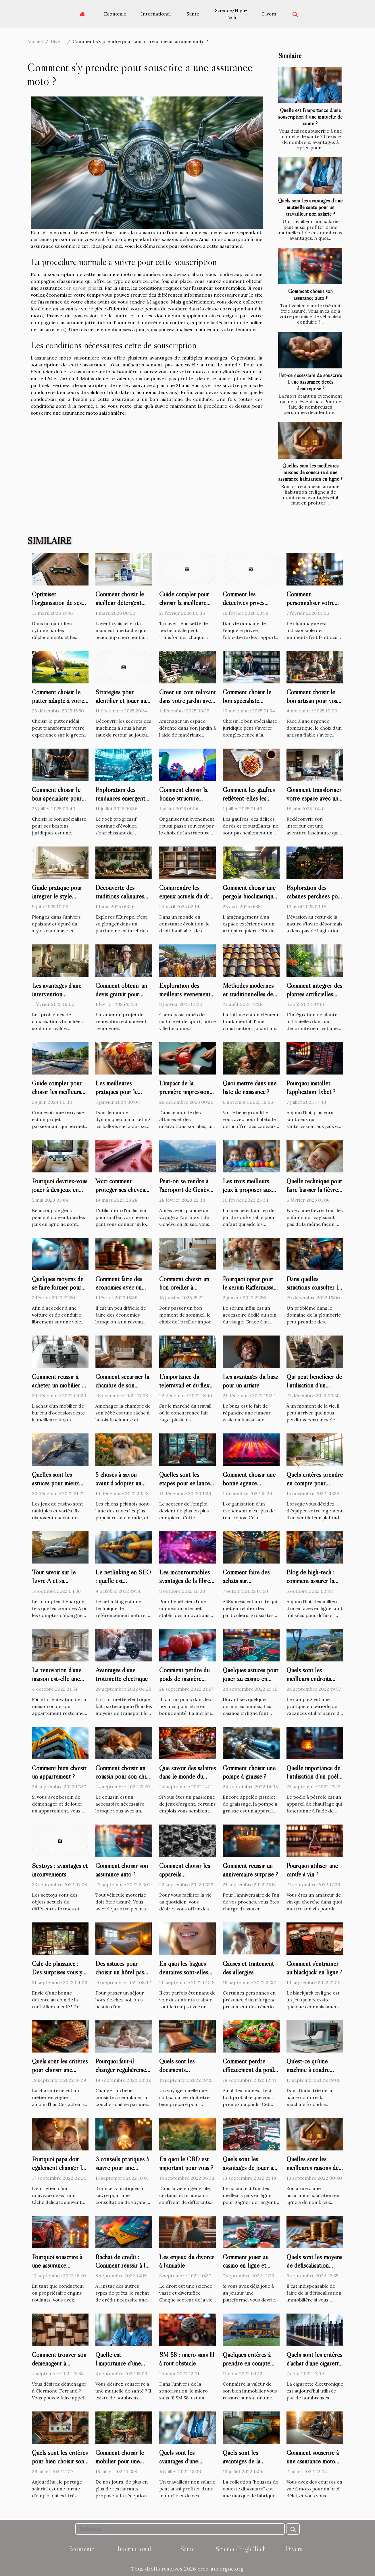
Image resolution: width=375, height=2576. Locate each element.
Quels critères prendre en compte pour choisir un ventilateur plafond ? (314, 1487)
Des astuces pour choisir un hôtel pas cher (119, 1972)
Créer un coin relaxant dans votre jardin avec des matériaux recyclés (187, 700)
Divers (269, 14)
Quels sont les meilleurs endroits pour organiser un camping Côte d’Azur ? (314, 1683)
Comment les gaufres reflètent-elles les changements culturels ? (250, 803)
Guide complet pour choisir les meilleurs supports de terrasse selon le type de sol (57, 1096)
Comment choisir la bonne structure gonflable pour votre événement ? (184, 803)
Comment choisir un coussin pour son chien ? (123, 1776)
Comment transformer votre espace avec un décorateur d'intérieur (313, 798)
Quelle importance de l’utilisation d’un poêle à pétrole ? (313, 1776)
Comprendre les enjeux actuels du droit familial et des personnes (187, 900)
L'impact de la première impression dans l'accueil (184, 1091)
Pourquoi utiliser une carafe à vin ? (312, 1870)
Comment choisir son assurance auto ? (310, 294)
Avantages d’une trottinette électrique (121, 1674)
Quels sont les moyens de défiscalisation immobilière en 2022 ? (314, 2265)
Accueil (35, 41)
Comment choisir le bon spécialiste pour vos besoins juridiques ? (59, 803)
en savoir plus (81, 288)
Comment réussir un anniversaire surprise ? (250, 1870)
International (156, 14)
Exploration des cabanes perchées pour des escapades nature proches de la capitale (314, 900)
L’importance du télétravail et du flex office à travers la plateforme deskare (184, 1389)
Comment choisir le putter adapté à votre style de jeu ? (58, 700)
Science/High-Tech (231, 13)
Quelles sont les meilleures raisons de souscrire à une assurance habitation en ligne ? (310, 472)
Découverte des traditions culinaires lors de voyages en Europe (119, 900)
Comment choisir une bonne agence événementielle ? (249, 1483)
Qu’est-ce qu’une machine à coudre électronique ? (308, 2069)
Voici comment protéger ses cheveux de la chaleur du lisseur (121, 1194)
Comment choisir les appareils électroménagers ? (184, 1874)
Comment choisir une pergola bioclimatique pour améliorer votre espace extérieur (249, 900)
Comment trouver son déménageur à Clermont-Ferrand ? (59, 2363)
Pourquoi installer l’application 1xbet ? (310, 1087)
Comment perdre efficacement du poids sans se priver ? (249, 2069)
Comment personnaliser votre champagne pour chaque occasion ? (310, 607)
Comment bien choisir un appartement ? (59, 1772)
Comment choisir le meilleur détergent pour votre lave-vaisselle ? (119, 607)
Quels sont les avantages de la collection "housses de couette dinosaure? (250, 2465)
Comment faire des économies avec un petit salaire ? (118, 1287)
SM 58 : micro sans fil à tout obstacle (186, 2359)
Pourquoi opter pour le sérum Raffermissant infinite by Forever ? (251, 1287)
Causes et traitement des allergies (248, 1967)
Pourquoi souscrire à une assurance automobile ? (57, 2265)
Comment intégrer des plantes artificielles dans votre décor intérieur (314, 998)
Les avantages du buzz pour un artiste (250, 1381)
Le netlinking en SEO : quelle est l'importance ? (123, 1580)
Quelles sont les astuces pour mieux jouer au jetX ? (55, 1483)
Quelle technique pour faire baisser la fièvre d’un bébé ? (314, 1189)
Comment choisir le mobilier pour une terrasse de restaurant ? (122, 2465)
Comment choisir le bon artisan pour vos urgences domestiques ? (313, 705)
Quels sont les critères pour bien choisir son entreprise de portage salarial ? (60, 2465)
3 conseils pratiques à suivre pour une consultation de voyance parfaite (122, 2172)
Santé (192, 14)
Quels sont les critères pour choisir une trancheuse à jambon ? (60, 2069)
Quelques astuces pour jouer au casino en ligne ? (250, 1678)
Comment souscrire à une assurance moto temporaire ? (312, 2461)
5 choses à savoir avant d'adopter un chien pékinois (118, 1483)
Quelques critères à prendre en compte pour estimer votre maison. (247, 2367)
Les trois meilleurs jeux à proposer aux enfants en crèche (247, 1189)
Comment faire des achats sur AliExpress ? (246, 1580)
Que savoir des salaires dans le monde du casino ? (187, 1776)
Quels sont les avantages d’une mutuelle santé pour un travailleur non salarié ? (310, 207)
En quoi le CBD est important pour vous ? (186, 2163)
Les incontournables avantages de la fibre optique (184, 1580)
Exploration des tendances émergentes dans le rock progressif (123, 798)
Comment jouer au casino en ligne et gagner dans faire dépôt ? (245, 2270)
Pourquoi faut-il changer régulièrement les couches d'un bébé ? (123, 2074)
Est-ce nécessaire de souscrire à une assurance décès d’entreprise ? (310, 382)
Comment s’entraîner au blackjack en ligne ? (314, 1967)
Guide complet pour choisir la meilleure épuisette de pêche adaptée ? (184, 607)
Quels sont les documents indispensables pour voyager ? (183, 2074)
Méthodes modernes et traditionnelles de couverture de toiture (249, 994)
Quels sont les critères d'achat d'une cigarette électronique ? (314, 2363)
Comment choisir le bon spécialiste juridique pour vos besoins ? (247, 705)
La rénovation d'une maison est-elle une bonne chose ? (56, 1678)
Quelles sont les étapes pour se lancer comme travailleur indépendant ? (185, 1487)
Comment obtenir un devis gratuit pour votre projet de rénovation (121, 998)
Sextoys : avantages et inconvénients (60, 1870)
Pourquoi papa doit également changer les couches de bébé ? (59, 2167)
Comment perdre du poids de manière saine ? (184, 1678)
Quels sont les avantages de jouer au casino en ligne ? (249, 2167)
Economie (115, 14)
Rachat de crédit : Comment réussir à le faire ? (121, 2265)
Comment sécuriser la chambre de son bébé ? (122, 1385)
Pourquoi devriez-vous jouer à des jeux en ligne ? (59, 1189)
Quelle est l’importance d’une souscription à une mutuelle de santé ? (310, 117)
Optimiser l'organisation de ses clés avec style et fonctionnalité (57, 607)
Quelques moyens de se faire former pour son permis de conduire (57, 1292)
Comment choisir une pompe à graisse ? (249, 1772)
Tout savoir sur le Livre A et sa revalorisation (54, 1580)
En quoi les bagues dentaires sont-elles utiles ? (183, 1972)
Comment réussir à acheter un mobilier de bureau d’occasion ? (60, 1385)
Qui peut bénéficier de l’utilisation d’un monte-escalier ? (314, 1385)
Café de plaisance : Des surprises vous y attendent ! (57, 1972)
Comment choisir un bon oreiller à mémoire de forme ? (184, 1287)
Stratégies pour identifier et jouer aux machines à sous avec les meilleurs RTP (122, 705)
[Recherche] (180, 2529)
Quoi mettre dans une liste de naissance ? (249, 1087)
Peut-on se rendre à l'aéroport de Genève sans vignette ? (185, 1189)
